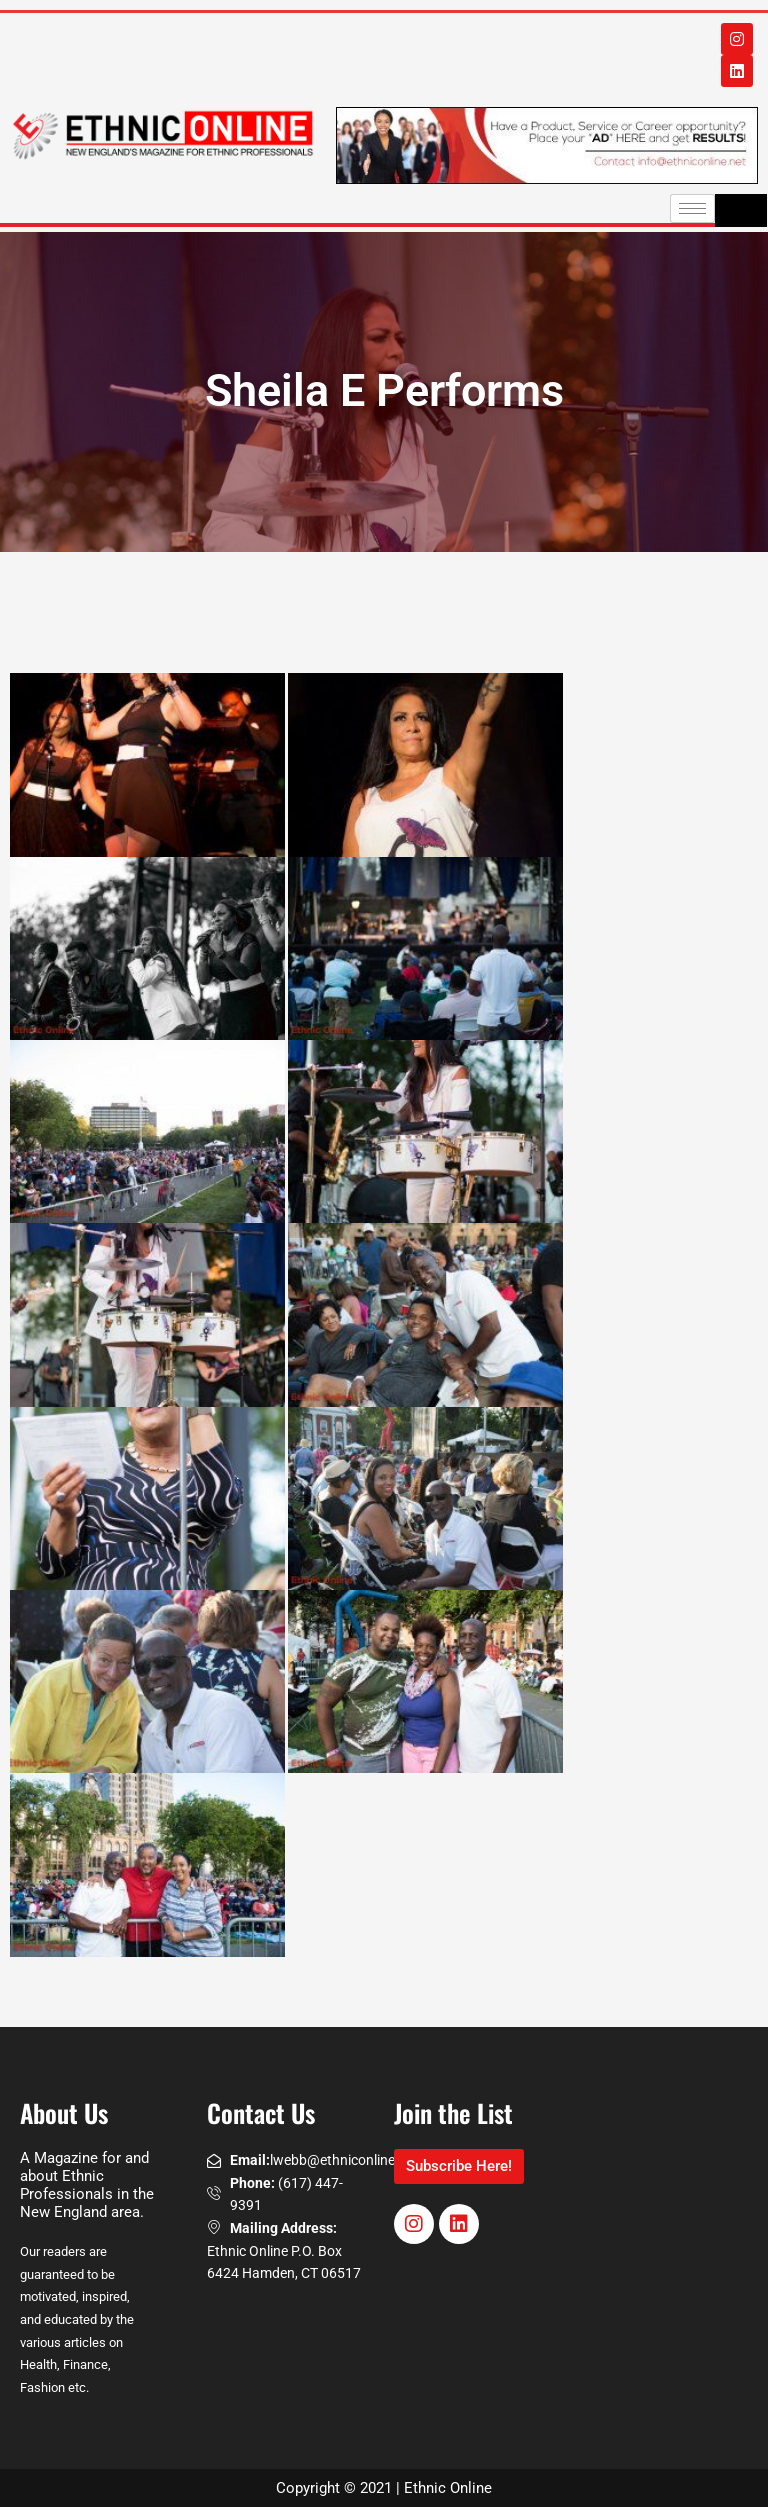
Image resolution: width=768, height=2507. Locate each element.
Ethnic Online (448, 2488)
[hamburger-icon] (692, 208)
